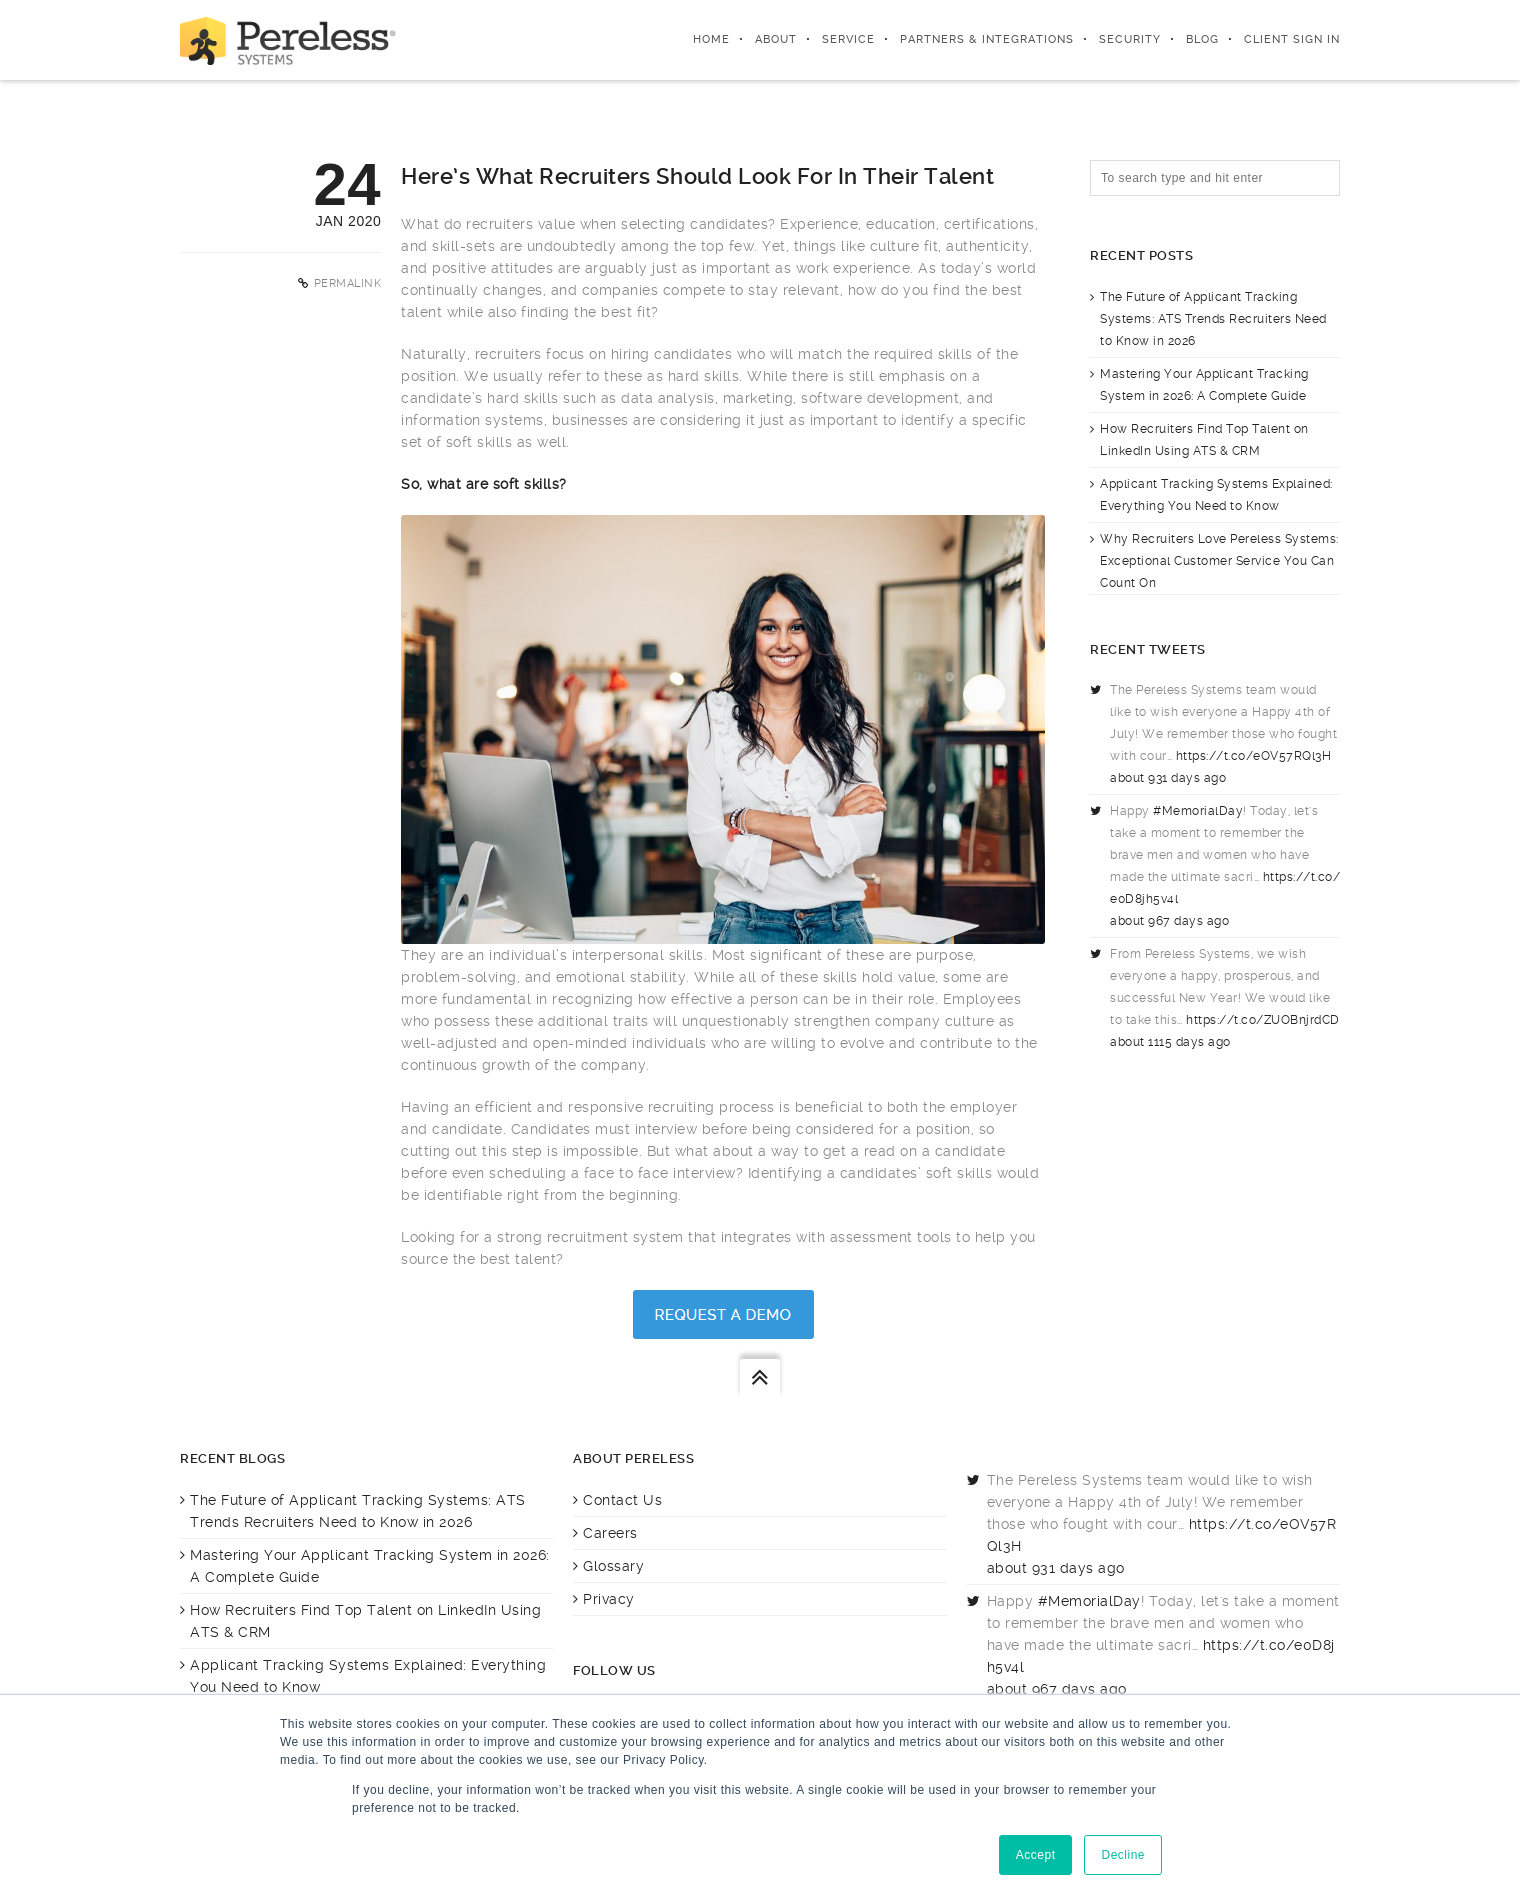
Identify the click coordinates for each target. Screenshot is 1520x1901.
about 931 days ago (1168, 778)
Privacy (609, 1599)
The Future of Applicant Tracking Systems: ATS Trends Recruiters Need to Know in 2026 (1213, 319)
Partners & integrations (987, 39)
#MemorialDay (1198, 811)
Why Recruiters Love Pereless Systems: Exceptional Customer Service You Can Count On (1219, 561)
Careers (610, 1533)
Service (848, 39)
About (776, 39)
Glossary (613, 1566)
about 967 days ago (1169, 921)
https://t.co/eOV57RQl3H (1254, 756)
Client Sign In (1292, 39)
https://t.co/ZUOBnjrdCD (1263, 1020)
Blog (1202, 39)
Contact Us (622, 1500)
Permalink (348, 283)
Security (1130, 39)
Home (711, 39)
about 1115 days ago (1170, 1042)
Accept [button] (1036, 1855)
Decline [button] (1123, 1855)
